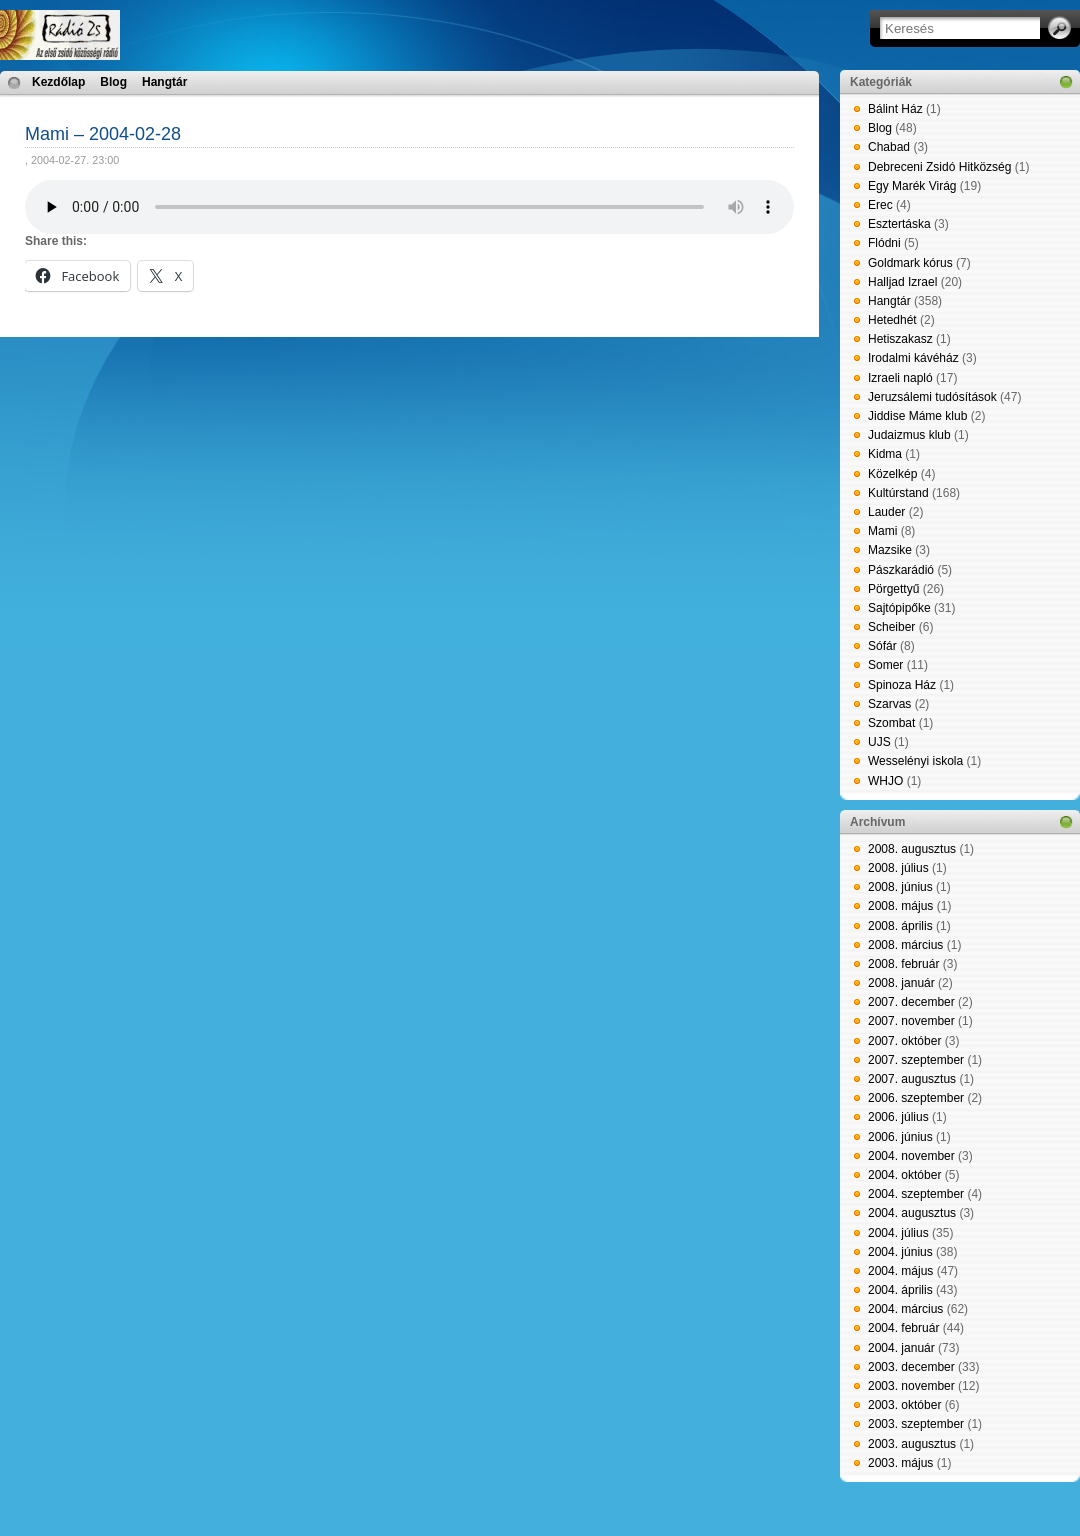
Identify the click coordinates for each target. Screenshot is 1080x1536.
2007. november (911, 1021)
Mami (882, 531)
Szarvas (889, 704)
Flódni (884, 243)
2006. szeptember (916, 1098)
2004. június (900, 1252)
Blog (113, 82)
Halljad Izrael (902, 282)
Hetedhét (892, 320)
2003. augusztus (912, 1444)
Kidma (885, 454)
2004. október (904, 1175)
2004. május (900, 1271)
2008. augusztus (912, 849)
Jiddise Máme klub (917, 416)
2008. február (903, 964)
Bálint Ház (895, 109)
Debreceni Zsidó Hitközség (939, 167)
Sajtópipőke (899, 608)
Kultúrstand (898, 493)
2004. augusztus (912, 1213)
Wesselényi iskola (915, 761)
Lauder (886, 512)
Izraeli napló (900, 378)
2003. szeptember (916, 1424)
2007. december (911, 1002)
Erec (880, 205)
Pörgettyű (893, 589)
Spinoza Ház (902, 685)
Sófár (882, 646)
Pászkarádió (901, 570)
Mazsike (890, 550)
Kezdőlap (58, 82)
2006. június (900, 1137)
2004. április (900, 1290)
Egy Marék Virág (912, 186)
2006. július (898, 1117)
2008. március (905, 945)
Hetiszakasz (900, 339)
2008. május (900, 906)
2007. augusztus (912, 1079)
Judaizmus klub (909, 435)
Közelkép (892, 474)
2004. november (911, 1156)
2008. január (901, 983)
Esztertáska (899, 224)
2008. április (900, 926)
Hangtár (164, 82)
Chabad (889, 147)
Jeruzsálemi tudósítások (932, 397)
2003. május (900, 1463)
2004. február (903, 1328)
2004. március (905, 1309)
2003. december (911, 1367)
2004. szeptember (916, 1194)
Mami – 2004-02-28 (103, 134)
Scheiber (891, 627)
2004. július (898, 1233)
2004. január (901, 1348)
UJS (879, 742)
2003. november (911, 1386)
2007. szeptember (916, 1060)
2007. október (904, 1041)
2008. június (900, 887)
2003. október (904, 1405)
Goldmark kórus (910, 263)
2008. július (898, 868)
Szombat (891, 723)
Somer (885, 665)
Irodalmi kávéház (913, 358)
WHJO (885, 781)
